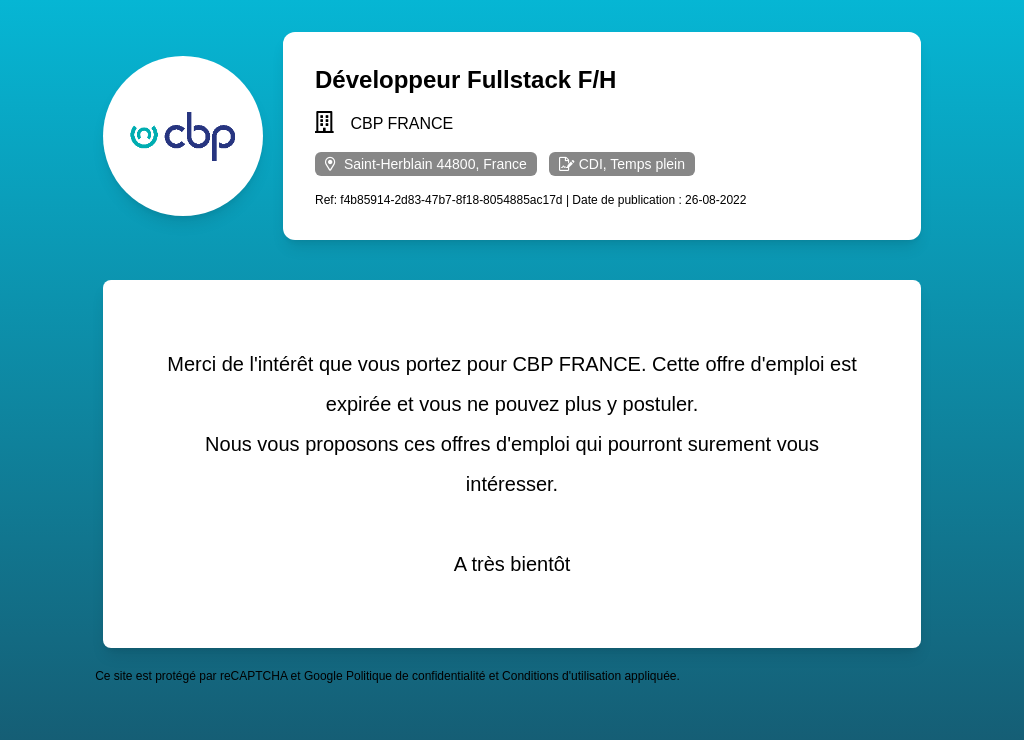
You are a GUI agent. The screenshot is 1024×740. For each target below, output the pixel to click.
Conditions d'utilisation (561, 676)
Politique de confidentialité (415, 676)
